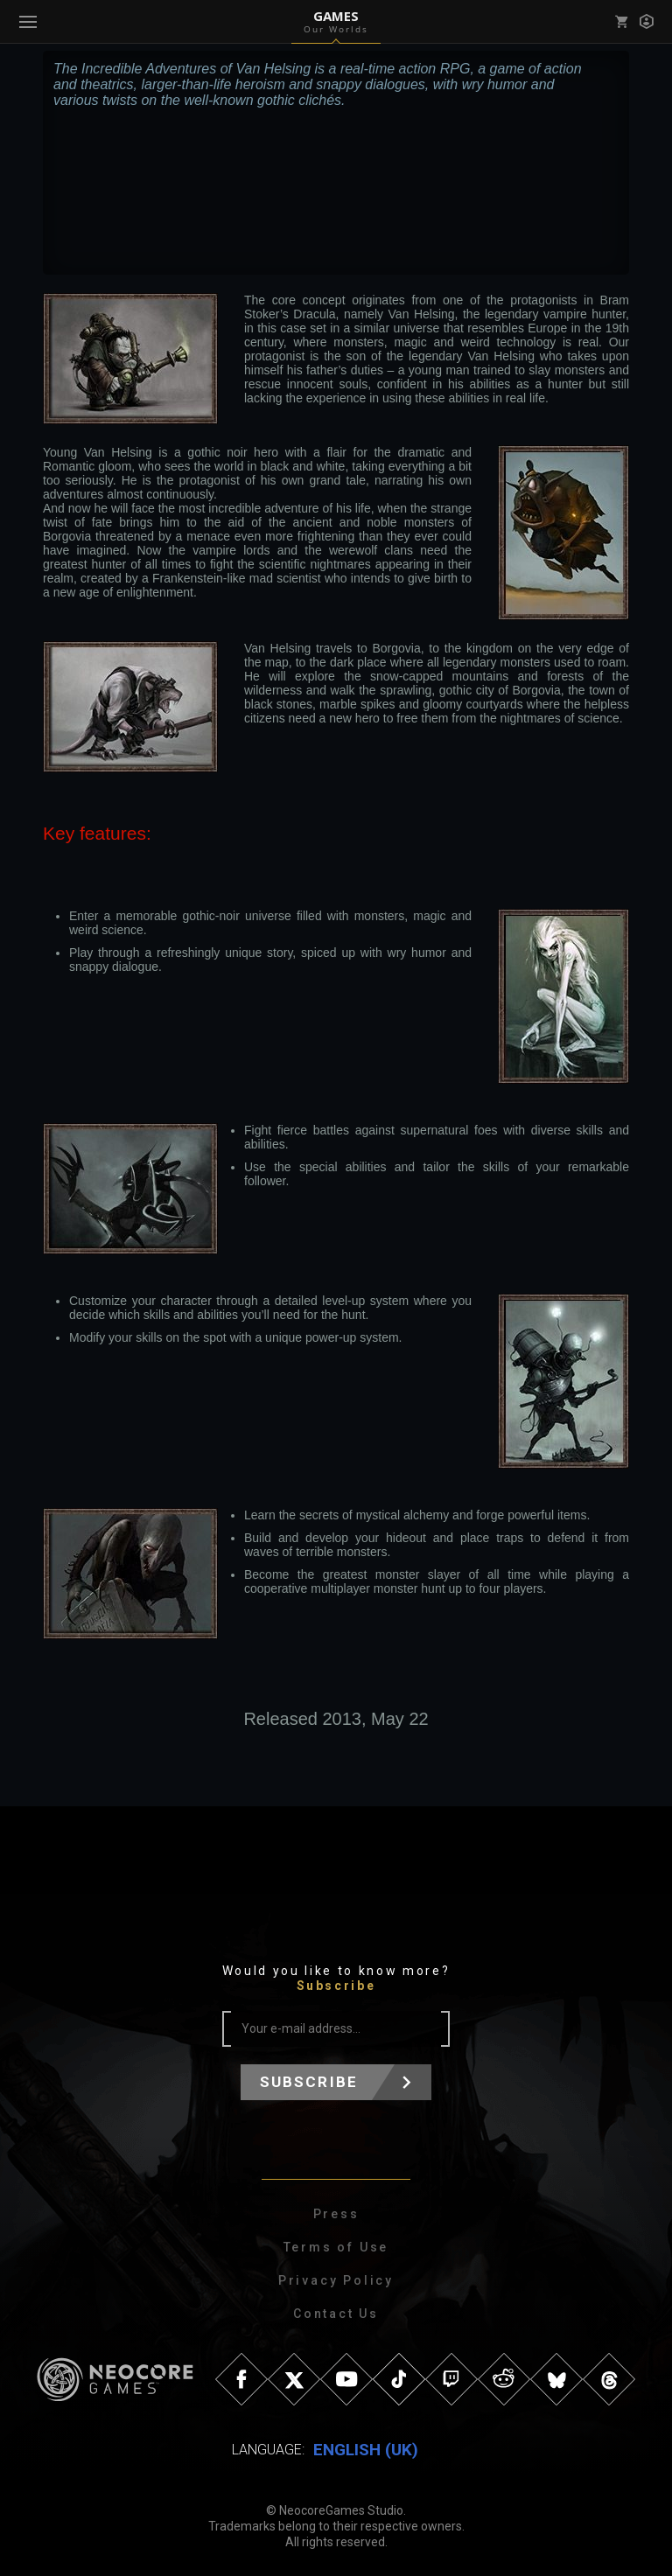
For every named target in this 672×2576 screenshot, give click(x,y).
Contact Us (336, 2314)
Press (336, 2214)
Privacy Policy (336, 2280)
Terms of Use (336, 2247)
